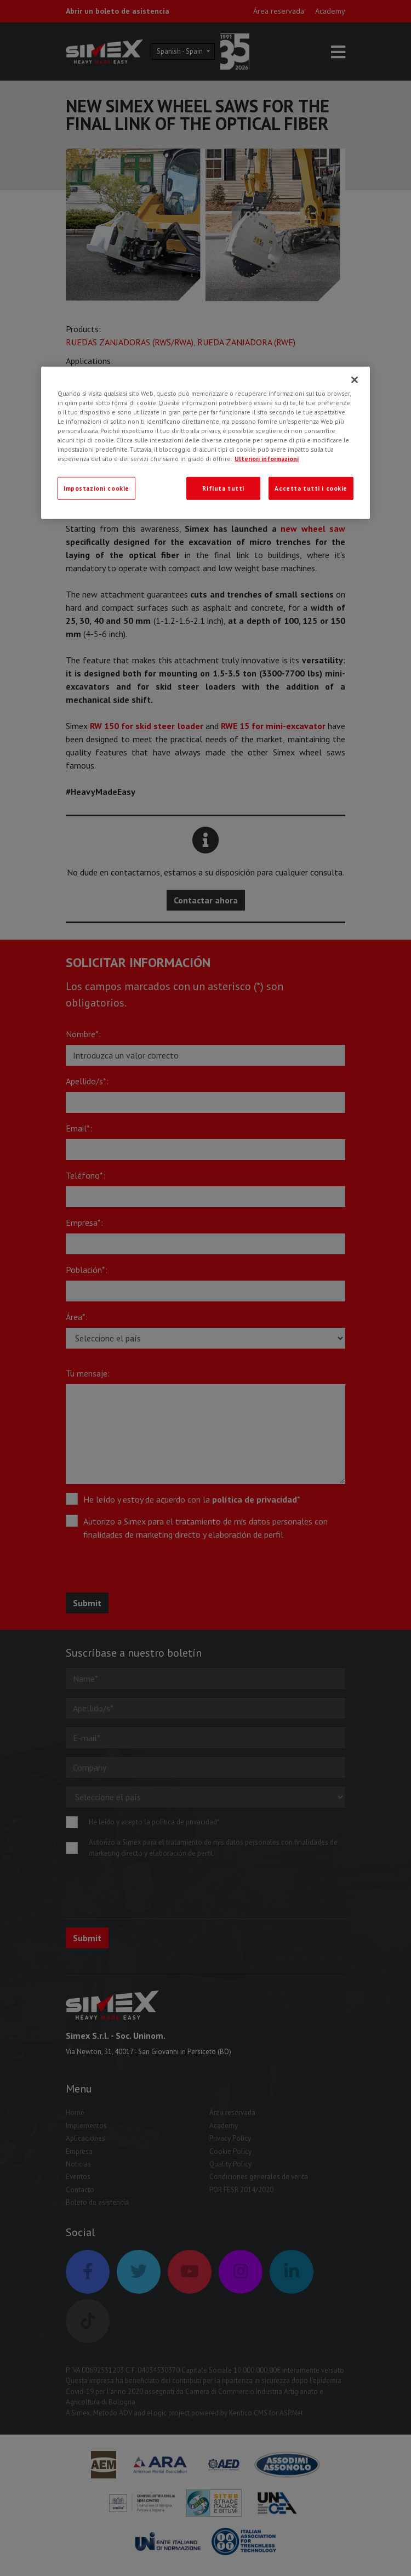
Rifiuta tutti (223, 488)
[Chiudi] (354, 380)
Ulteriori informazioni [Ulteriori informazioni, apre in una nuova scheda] (267, 458)
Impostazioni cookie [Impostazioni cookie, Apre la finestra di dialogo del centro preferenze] (96, 488)
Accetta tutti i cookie (311, 488)
